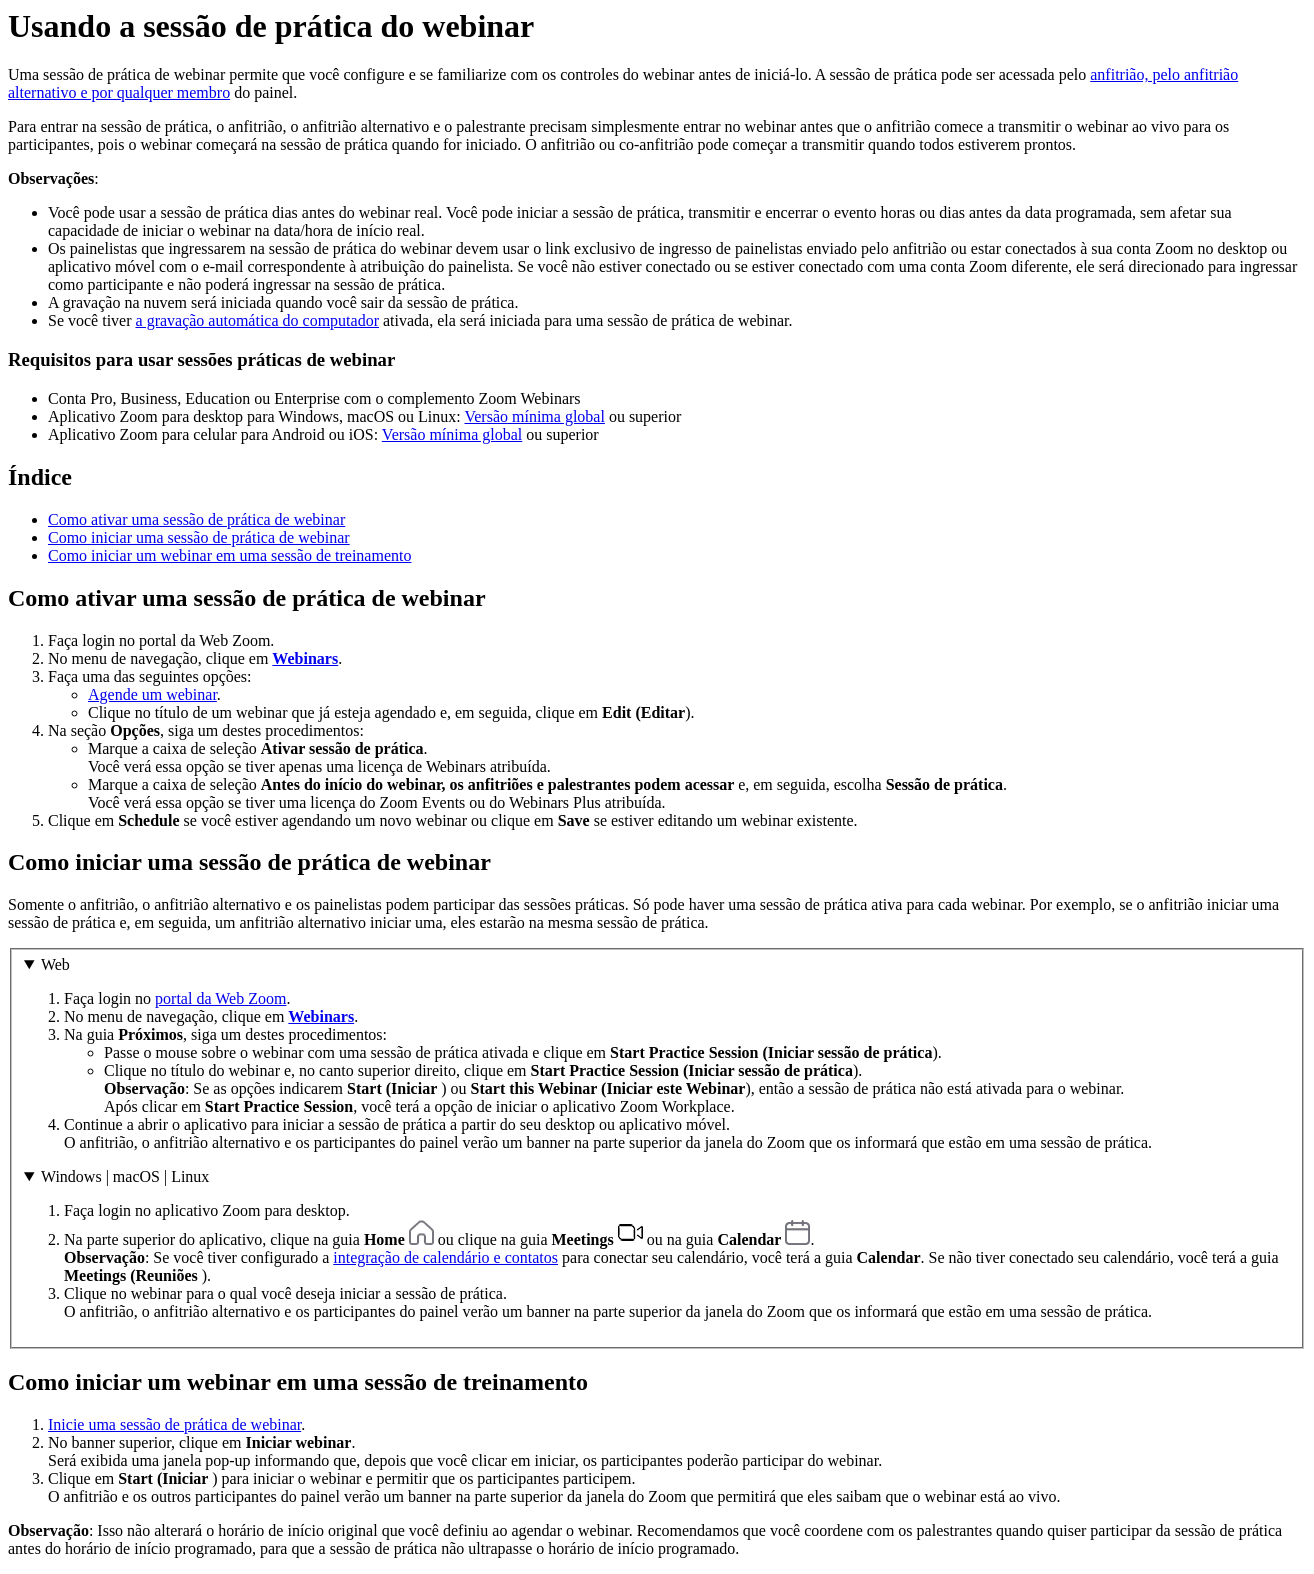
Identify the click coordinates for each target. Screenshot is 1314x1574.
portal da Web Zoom (220, 998)
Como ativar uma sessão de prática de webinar (196, 519)
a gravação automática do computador (257, 320)
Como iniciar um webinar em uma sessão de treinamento (229, 555)
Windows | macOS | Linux (125, 1176)
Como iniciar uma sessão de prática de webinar (199, 537)
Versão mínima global (534, 416)
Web (55, 964)
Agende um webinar (152, 694)
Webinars (305, 658)
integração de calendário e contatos (445, 1257)
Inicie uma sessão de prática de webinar (174, 1424)
